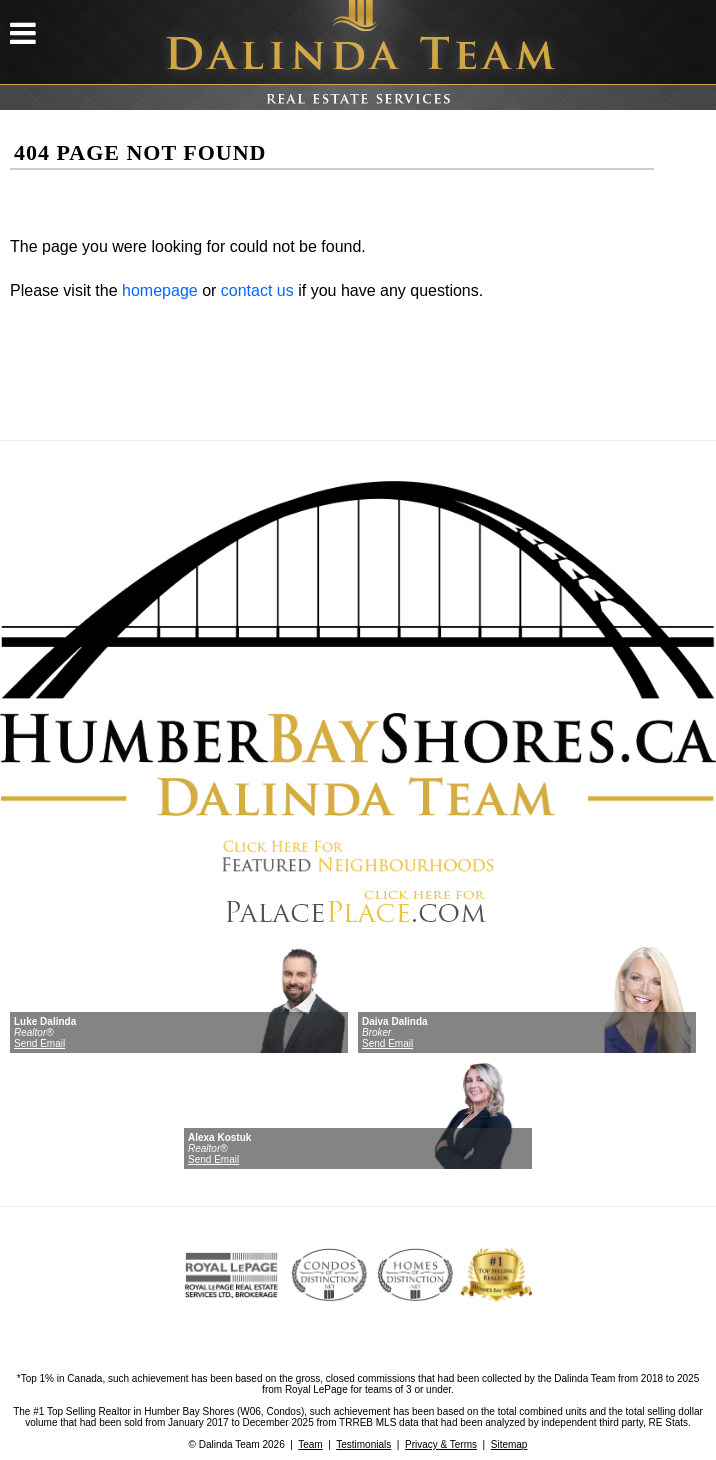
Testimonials (363, 1444)
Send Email (39, 1043)
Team (310, 1444)
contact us (257, 290)
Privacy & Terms (441, 1444)
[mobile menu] (23, 39)
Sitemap (509, 1444)
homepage (160, 290)
